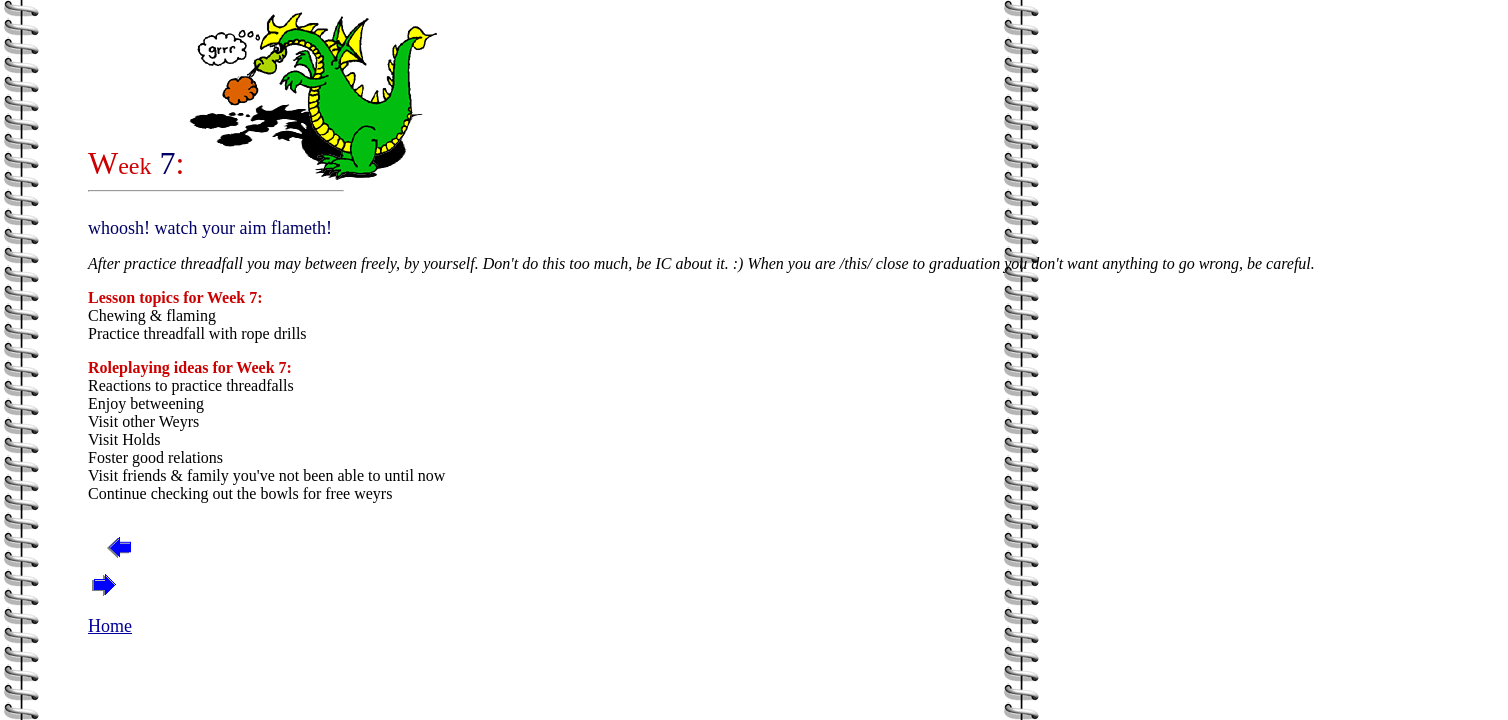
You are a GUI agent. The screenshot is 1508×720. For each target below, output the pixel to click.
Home (110, 626)
